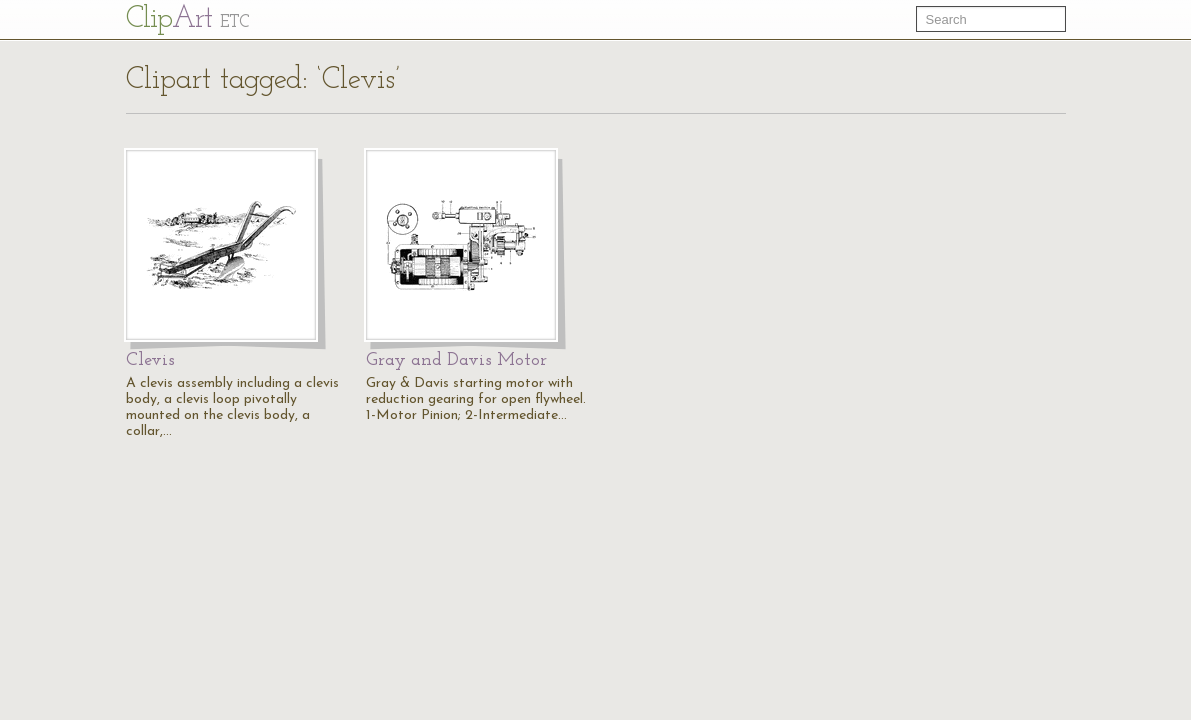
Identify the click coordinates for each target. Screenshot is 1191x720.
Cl (187, 19)
